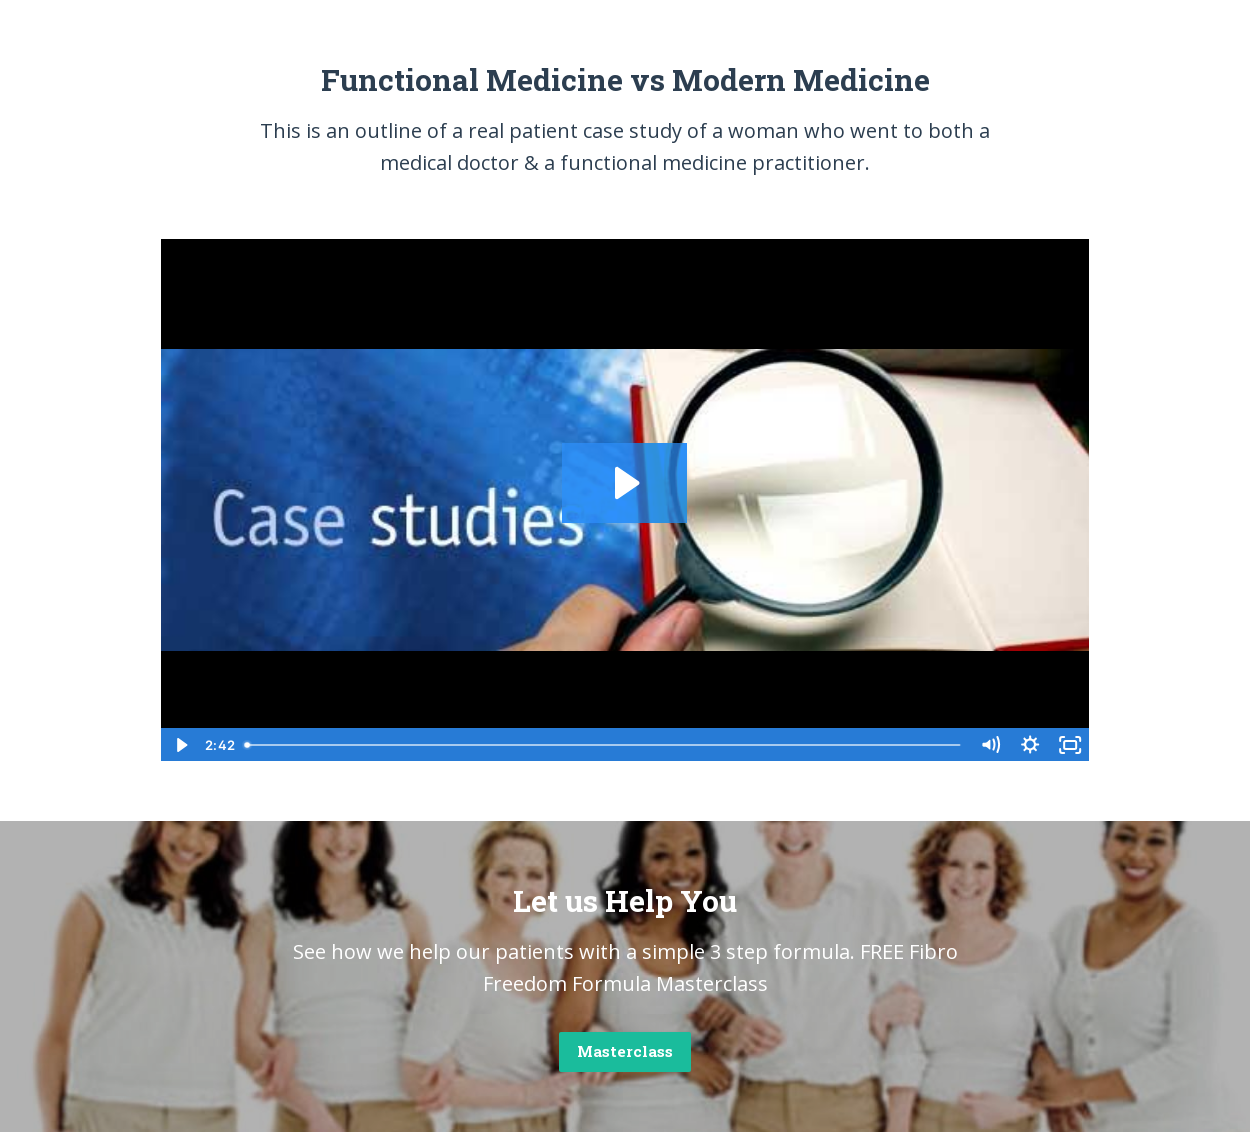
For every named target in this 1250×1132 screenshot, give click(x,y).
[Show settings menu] (1030, 745)
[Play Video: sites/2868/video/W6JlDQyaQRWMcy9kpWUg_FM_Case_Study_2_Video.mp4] (624, 483)
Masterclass (625, 1051)
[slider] (603, 745)
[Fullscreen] (1070, 745)
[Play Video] (180, 745)
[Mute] (990, 745)
